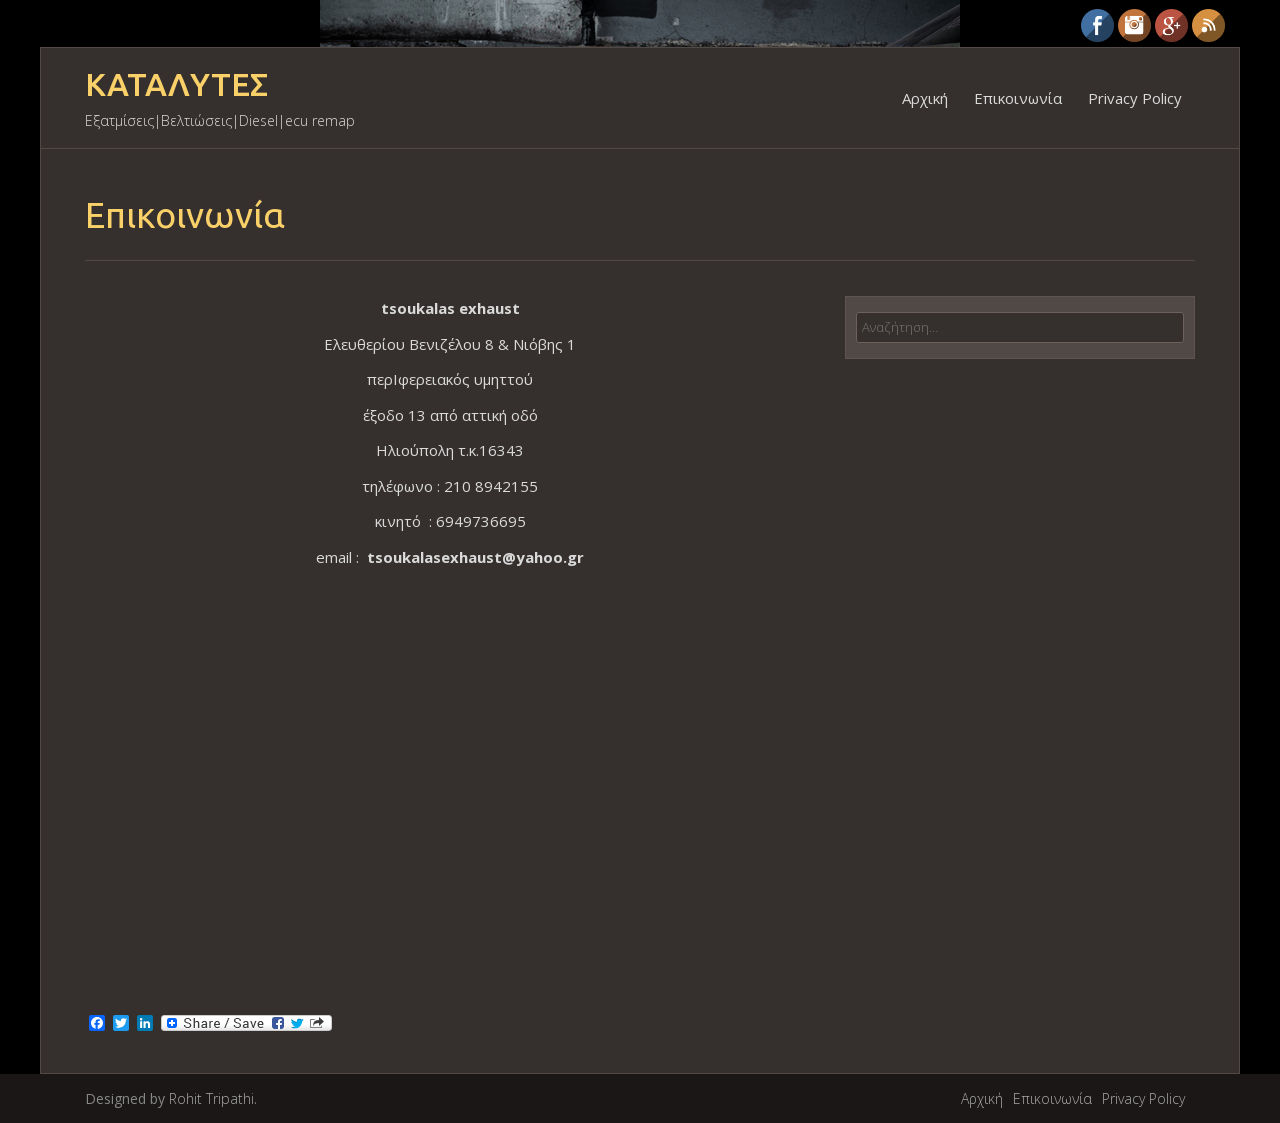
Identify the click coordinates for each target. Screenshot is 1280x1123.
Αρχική (925, 98)
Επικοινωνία (1018, 98)
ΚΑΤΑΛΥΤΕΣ (176, 84)
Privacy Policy (1135, 98)
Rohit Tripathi (211, 1098)
